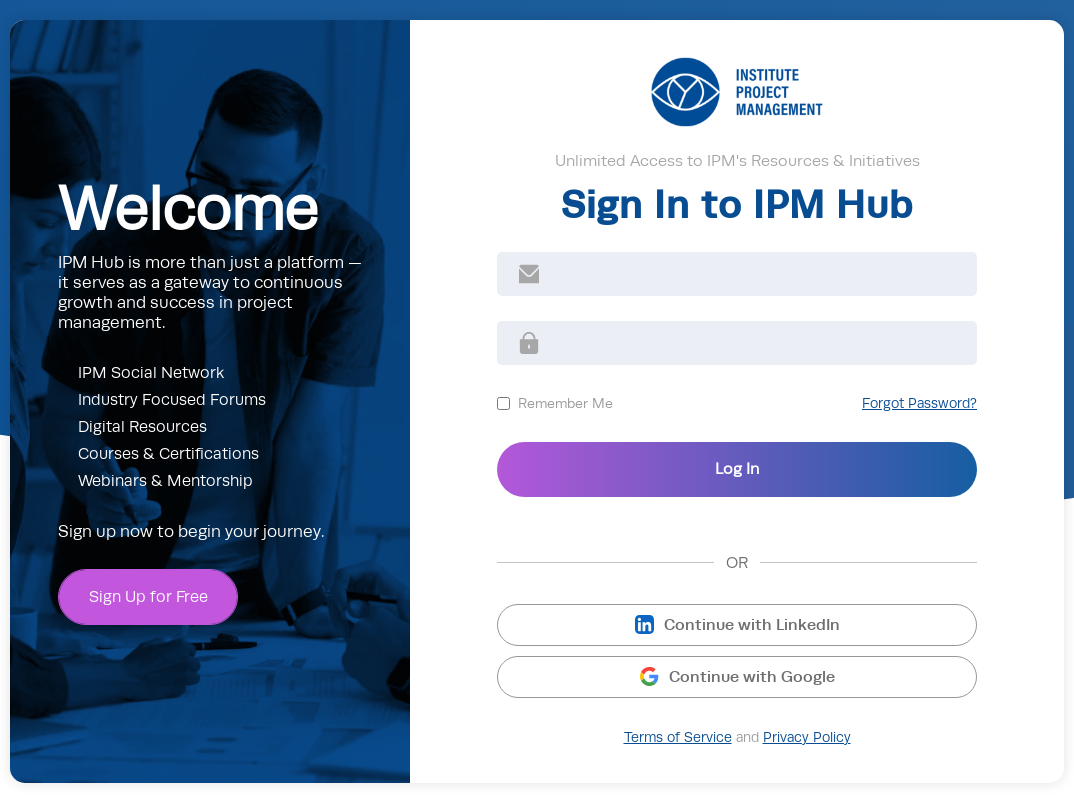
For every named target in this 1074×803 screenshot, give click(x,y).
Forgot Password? (919, 403)
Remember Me (565, 403)
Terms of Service (678, 737)
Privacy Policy (807, 737)
